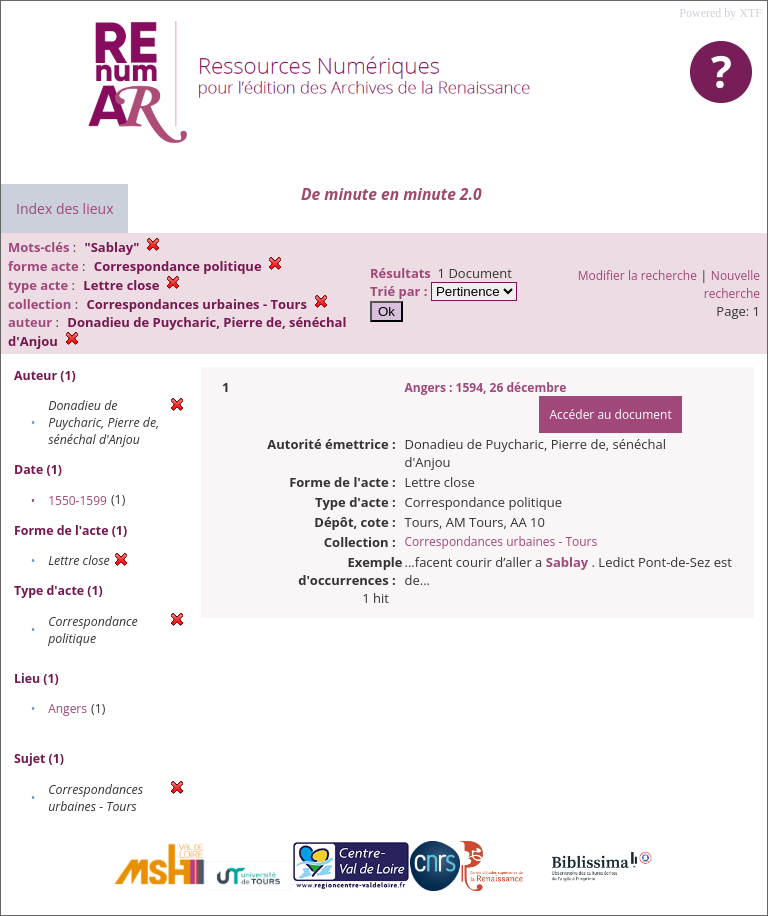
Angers (67, 708)
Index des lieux (64, 208)
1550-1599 (77, 500)
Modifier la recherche (637, 275)
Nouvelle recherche (732, 284)
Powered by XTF (720, 13)
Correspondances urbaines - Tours (501, 541)
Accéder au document (610, 414)
